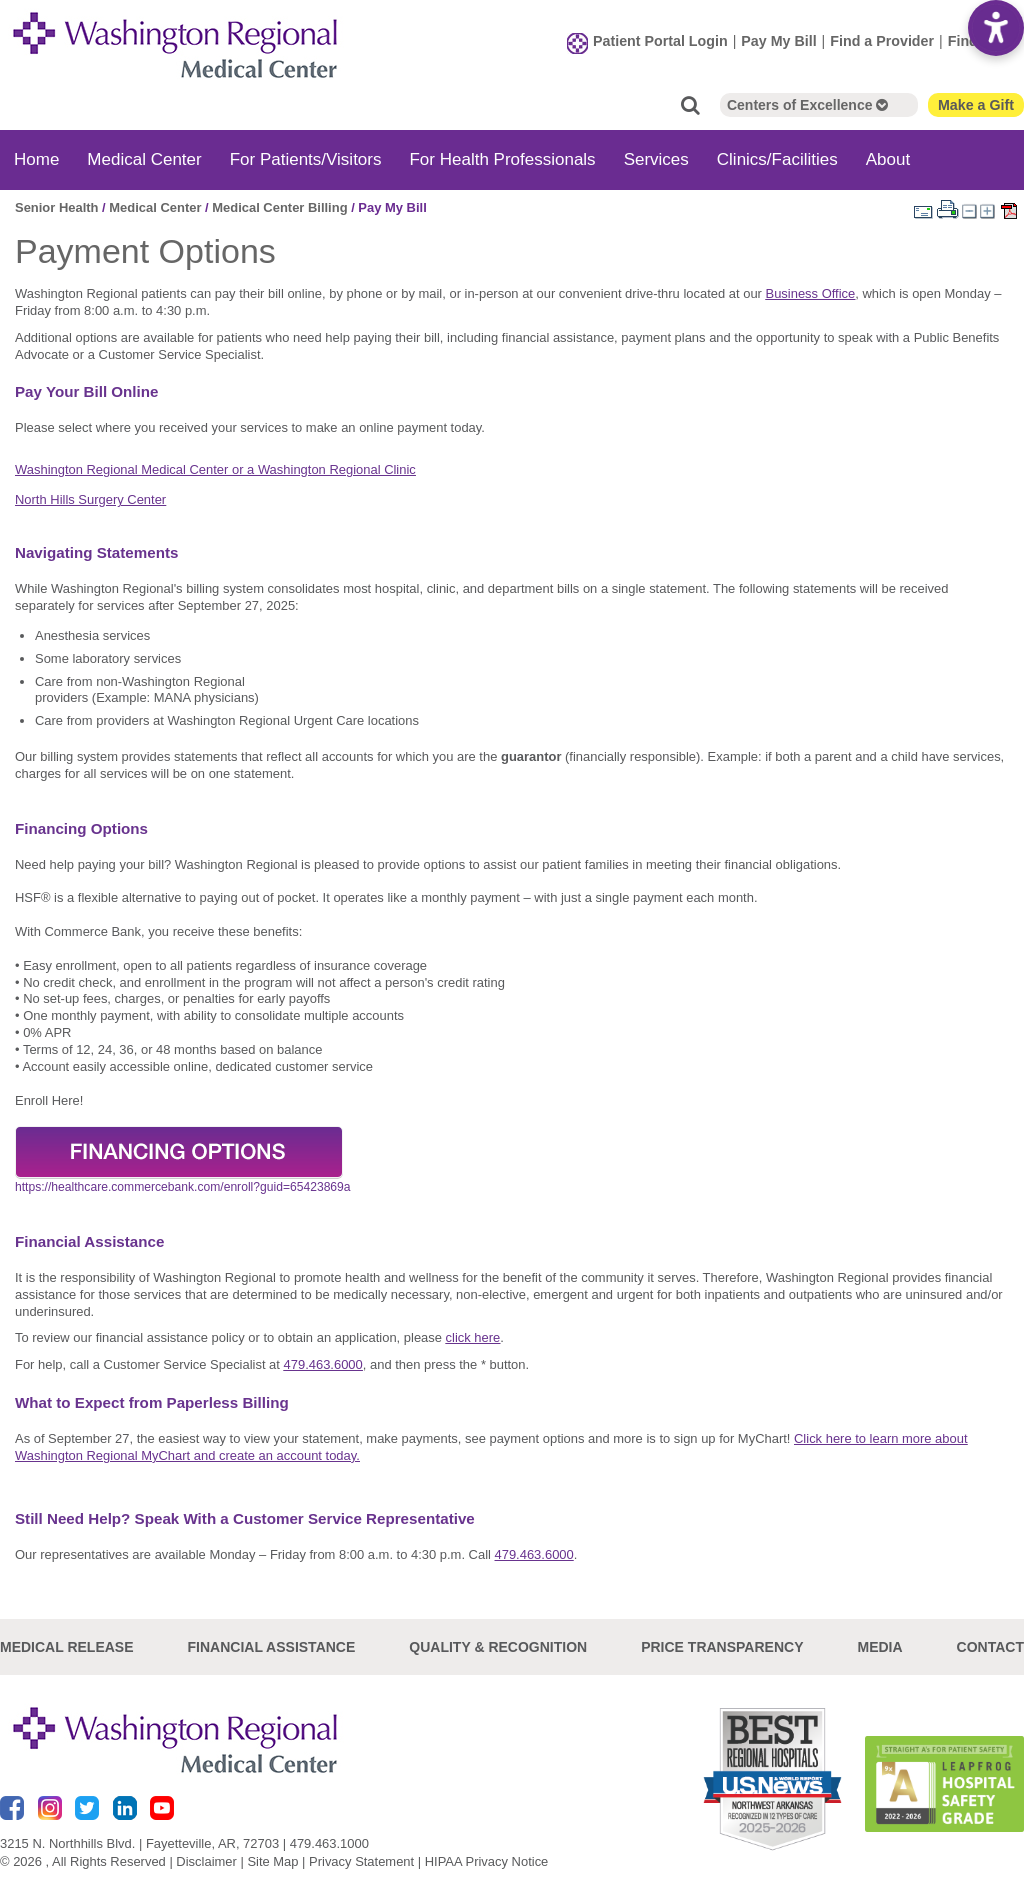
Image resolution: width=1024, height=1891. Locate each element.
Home (36, 159)
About (888, 159)
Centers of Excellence (807, 105)
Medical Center (144, 159)
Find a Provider (882, 41)
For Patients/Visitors (306, 159)
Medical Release (67, 1647)
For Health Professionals (502, 159)
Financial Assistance (272, 1647)
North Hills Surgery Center (90, 499)
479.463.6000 (323, 1364)
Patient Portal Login (660, 41)
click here (473, 1337)
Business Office (811, 293)
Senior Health (57, 207)
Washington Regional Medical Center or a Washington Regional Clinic (215, 469)
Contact (990, 1647)
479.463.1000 (329, 1843)
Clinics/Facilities (777, 159)
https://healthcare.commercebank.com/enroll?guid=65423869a (183, 1187)
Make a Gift (976, 105)
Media (879, 1647)
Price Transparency (722, 1647)
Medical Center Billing (279, 207)
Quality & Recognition (498, 1647)
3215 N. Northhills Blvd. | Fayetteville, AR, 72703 (139, 1843)
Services (656, 159)
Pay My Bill (778, 41)
